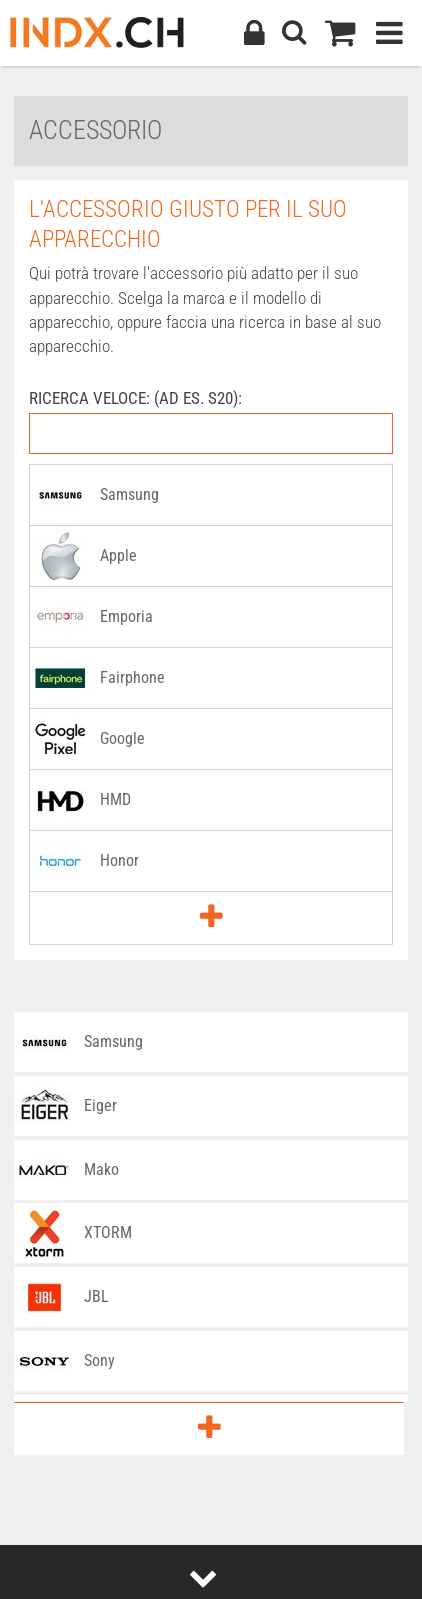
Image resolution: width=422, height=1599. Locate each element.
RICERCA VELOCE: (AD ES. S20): (135, 398)
